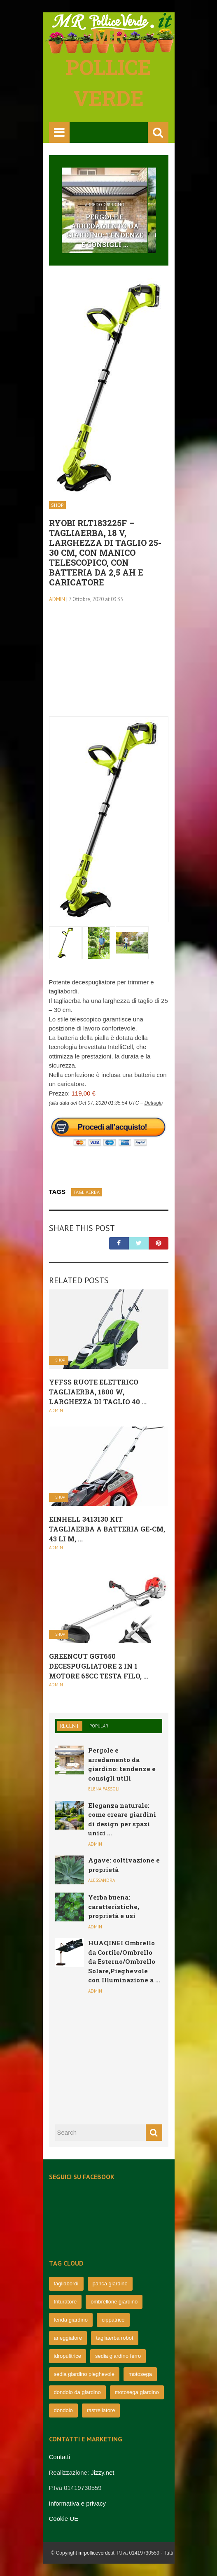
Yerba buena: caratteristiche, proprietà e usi (113, 1906)
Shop (57, 505)
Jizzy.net (102, 2472)
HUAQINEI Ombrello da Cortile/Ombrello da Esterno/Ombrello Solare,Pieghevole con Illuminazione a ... (124, 1961)
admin (57, 599)
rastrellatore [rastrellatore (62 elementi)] (101, 2410)
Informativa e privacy (77, 2503)
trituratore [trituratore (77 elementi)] (65, 2302)
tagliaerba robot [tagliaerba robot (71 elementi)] (114, 2338)
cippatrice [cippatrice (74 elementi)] (113, 2320)
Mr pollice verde (108, 67)
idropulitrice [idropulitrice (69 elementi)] (67, 2356)
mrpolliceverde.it (96, 2553)
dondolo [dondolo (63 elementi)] (63, 2410)
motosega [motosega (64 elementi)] (140, 2374)
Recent (69, 1726)
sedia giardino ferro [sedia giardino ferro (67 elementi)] (118, 2356)
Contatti (59, 2456)
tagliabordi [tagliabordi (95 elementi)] (66, 2283)
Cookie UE (64, 2518)
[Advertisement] (108, 664)
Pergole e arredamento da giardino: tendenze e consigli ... (104, 230)
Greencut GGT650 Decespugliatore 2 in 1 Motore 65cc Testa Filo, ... (98, 1666)
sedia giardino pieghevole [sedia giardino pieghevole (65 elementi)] (84, 2374)
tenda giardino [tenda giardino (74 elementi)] (71, 2320)
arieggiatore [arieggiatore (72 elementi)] (68, 2338)
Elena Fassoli (103, 1789)
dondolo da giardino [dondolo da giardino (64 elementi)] (77, 2392)
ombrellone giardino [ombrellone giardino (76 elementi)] (114, 2302)
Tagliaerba (86, 1192)
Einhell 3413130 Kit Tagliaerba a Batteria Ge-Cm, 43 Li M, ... (107, 1529)
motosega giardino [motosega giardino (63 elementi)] (137, 2392)
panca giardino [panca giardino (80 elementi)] (110, 2283)
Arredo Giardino (104, 204)
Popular (98, 1726)
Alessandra (101, 1880)
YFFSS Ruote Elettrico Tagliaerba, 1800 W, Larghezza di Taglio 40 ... (98, 1392)
